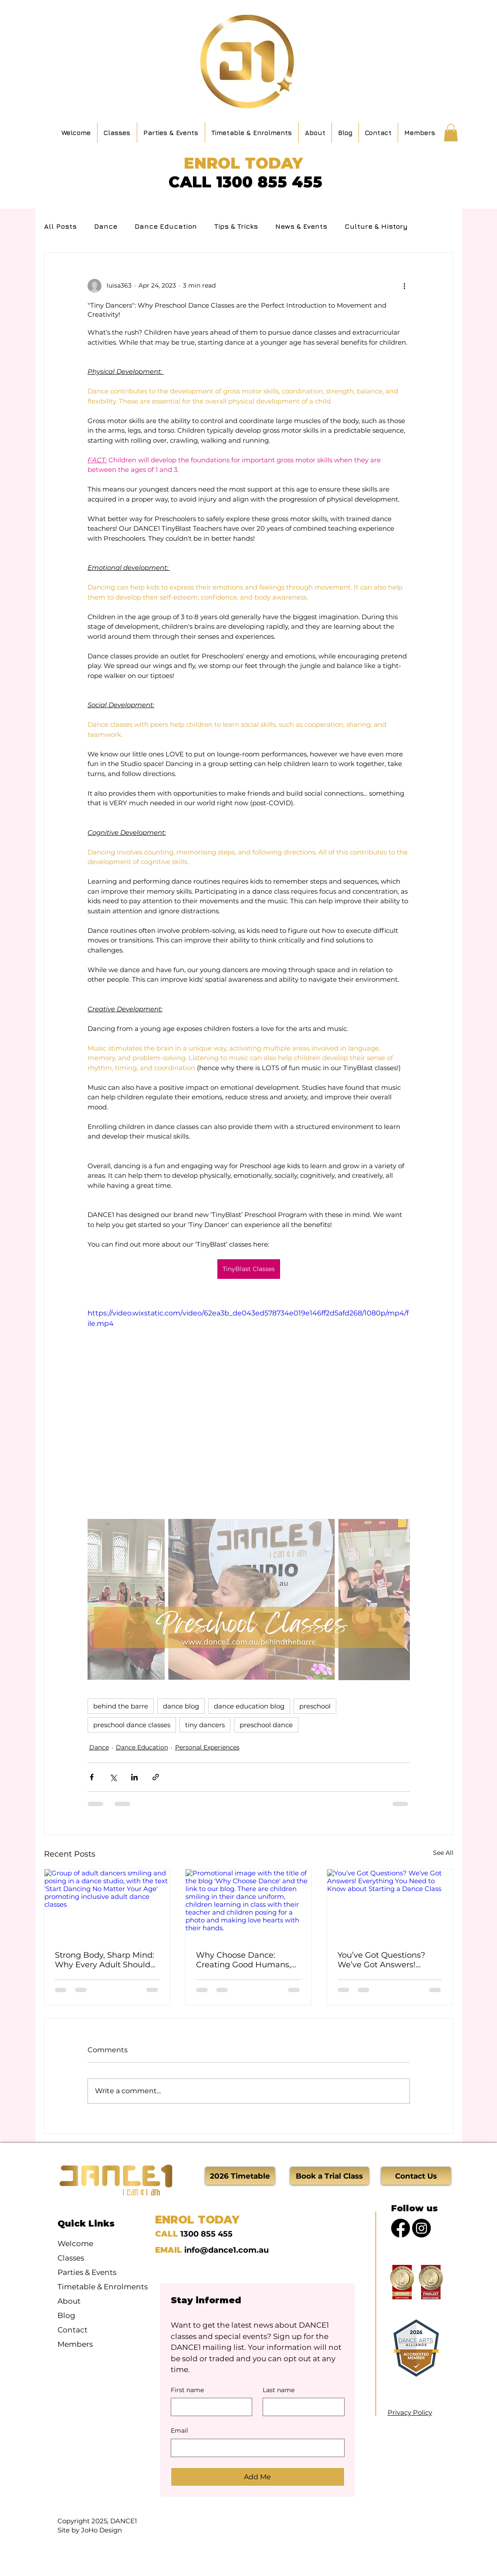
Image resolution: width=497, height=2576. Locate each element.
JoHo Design (101, 2530)
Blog (66, 2315)
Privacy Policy (410, 2412)
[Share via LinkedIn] (134, 1777)
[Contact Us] (416, 2176)
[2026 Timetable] (240, 2176)
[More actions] (404, 286)
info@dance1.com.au (226, 2250)
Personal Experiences (207, 1747)
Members (75, 2344)
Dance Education (166, 226)
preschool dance (266, 1725)
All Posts (60, 226)
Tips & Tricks (236, 226)
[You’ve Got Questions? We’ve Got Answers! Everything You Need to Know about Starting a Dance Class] (390, 1904)
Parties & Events (86, 2272)
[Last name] (301, 2407)
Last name (278, 2390)
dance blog (181, 1706)
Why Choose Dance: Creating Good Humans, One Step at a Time (243, 1959)
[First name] (209, 2407)
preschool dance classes (131, 1725)
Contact (72, 2329)
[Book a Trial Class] (329, 2176)
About (69, 2301)
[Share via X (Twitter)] (113, 1777)
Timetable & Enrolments (98, 2286)
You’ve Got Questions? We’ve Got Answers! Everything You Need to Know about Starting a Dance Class (384, 1959)
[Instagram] (421, 2228)
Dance (105, 226)
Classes (70, 2258)
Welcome (75, 2243)
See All (443, 1853)
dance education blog (249, 1706)
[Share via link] (156, 1777)
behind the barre (120, 1706)
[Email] (255, 2448)
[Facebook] (400, 2228)
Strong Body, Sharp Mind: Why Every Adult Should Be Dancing (104, 1959)
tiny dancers (205, 1725)
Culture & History (376, 226)
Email (179, 2430)
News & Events (301, 226)
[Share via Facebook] (92, 1777)
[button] (450, 133)
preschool (315, 1706)
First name (187, 2390)
